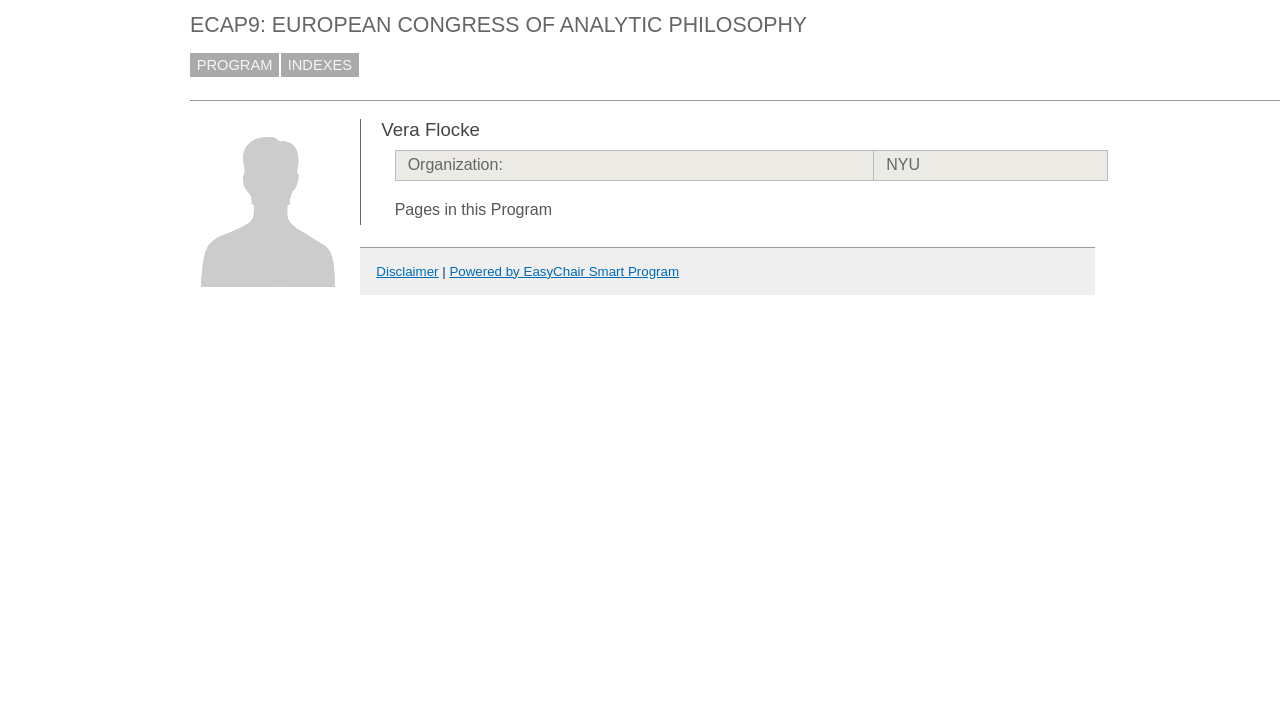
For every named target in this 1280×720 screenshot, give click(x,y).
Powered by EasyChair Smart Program (564, 271)
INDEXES (320, 65)
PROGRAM (235, 65)
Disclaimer (407, 271)
